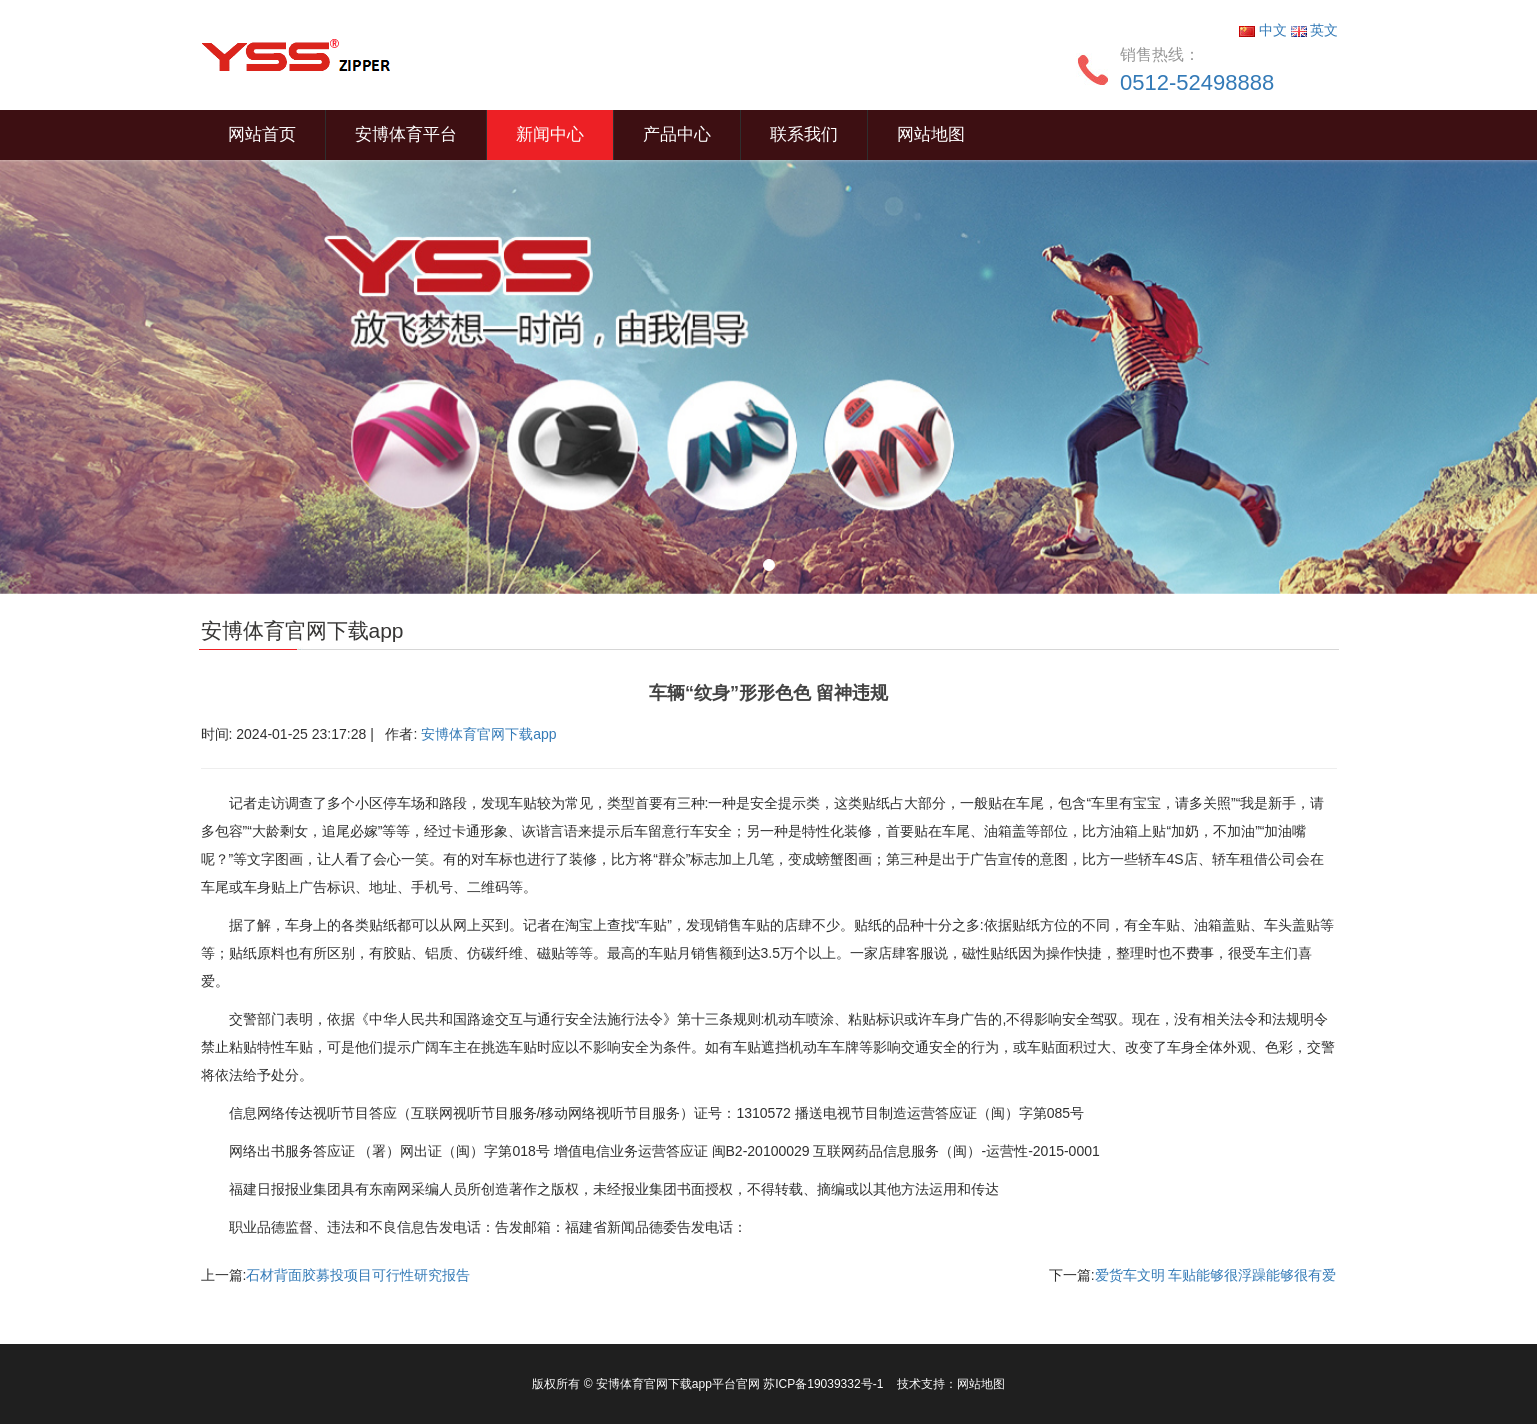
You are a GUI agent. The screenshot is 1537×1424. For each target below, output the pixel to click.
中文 (1265, 30)
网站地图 (931, 134)
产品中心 (677, 134)
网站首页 (262, 134)
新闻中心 (550, 134)
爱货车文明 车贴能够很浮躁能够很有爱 (1216, 1275)
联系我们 (804, 134)
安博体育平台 (406, 134)
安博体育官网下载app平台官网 (678, 1384)
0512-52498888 (1197, 82)
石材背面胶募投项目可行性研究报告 (358, 1275)
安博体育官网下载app (488, 734)
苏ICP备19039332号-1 (824, 1384)
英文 (1315, 30)
